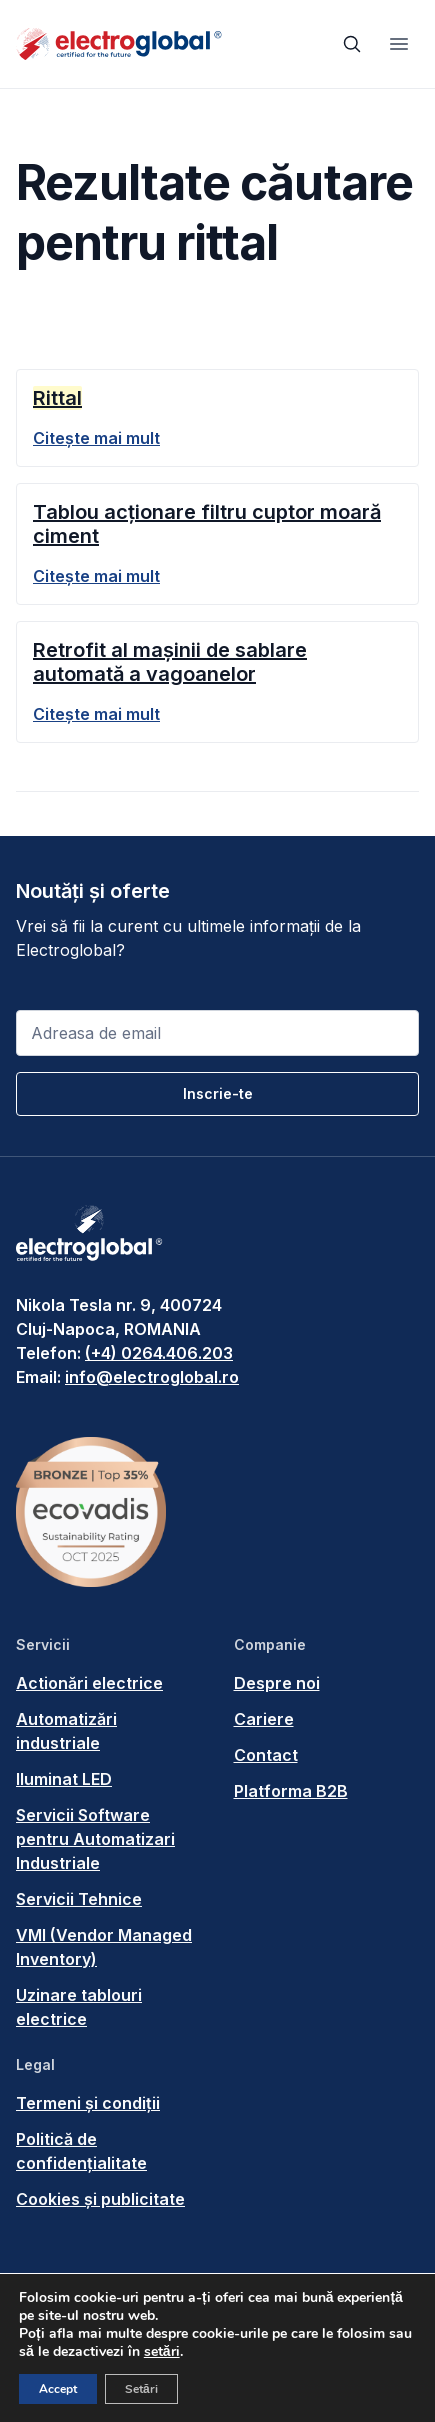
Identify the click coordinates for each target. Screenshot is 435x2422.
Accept (58, 2389)
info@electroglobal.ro (152, 1377)
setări (162, 2352)
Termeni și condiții (88, 2103)
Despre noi (277, 1683)
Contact (266, 1755)
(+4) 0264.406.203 (159, 1353)
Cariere (264, 1719)
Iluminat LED (64, 1779)
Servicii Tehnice (79, 1899)
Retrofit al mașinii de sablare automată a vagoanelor (170, 662)
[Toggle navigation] (399, 44)
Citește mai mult (96, 438)
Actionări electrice (89, 1683)
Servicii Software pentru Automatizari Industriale (95, 1839)
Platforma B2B (291, 1791)
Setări (141, 2389)
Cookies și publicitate (100, 2199)
